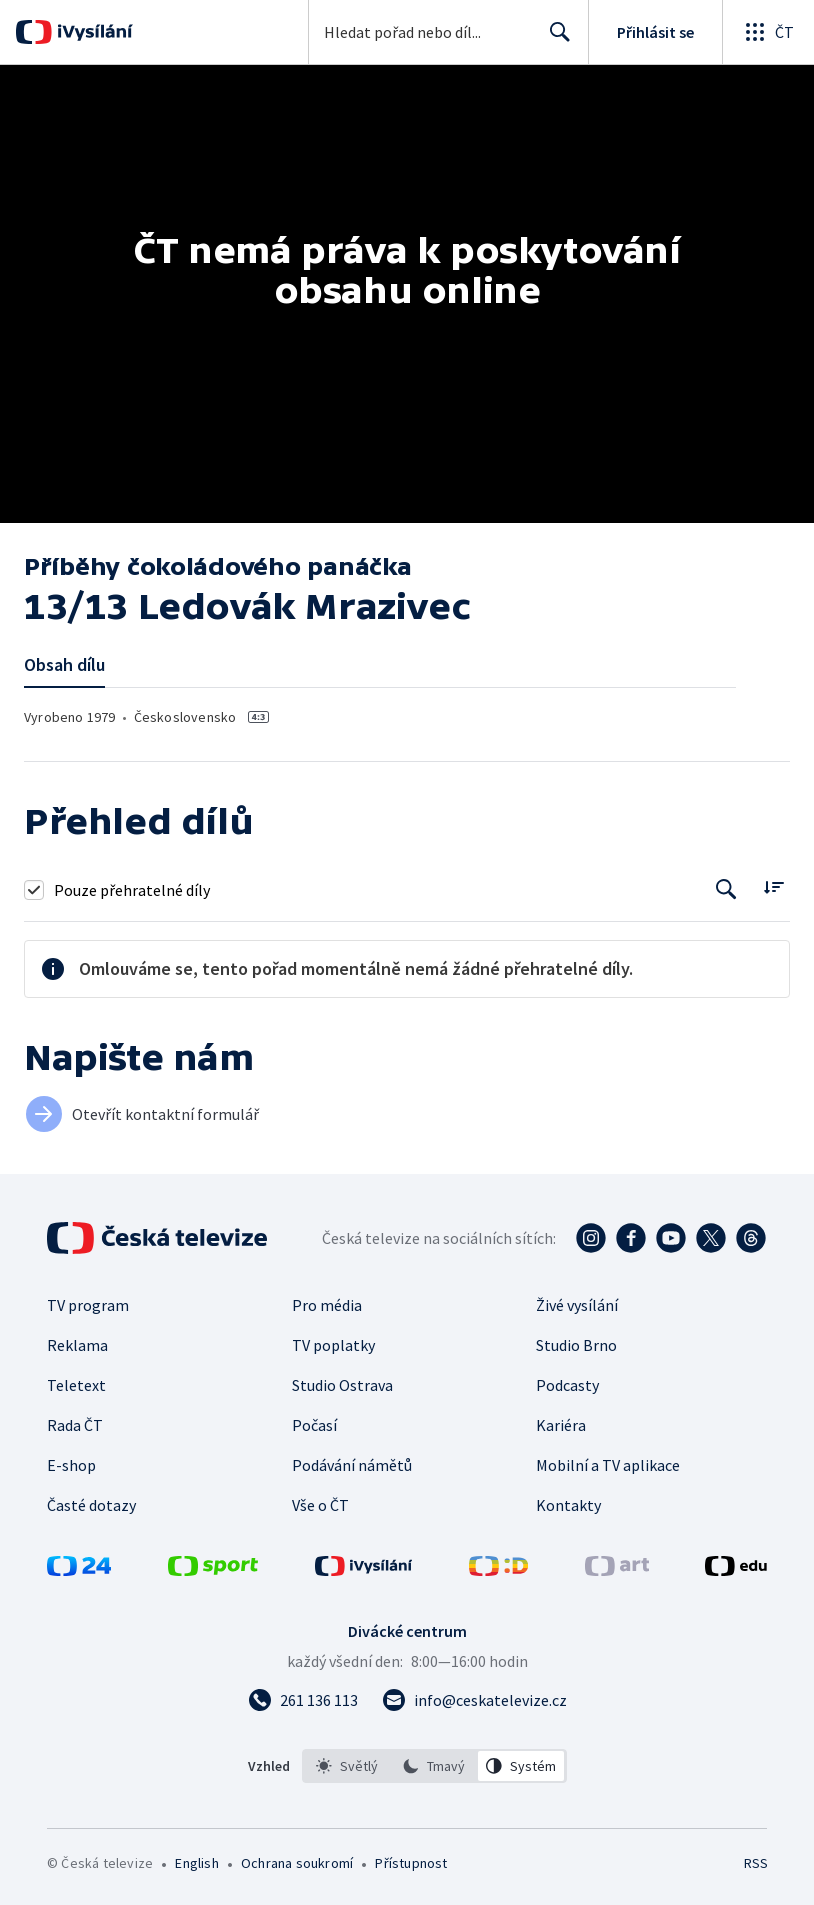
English (196, 1863)
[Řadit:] (773, 887)
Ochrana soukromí (297, 1863)
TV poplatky (333, 1345)
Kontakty (568, 1505)
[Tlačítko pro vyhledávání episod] (726, 889)
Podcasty (567, 1385)
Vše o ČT (320, 1505)
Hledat (554, 40)
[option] (347, 1766)
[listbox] (434, 1766)
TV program (88, 1305)
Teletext (76, 1385)
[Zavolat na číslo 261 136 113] (303, 1700)
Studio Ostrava (342, 1385)
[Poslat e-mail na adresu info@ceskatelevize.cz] (474, 1700)
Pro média (327, 1305)
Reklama (77, 1345)
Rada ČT (75, 1425)
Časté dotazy (91, 1505)
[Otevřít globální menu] (768, 32)
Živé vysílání (577, 1305)
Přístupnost (411, 1863)
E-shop (71, 1465)
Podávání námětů (352, 1465)
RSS (755, 1863)
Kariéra (561, 1425)
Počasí (314, 1425)
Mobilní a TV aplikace (608, 1465)
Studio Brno (576, 1345)
